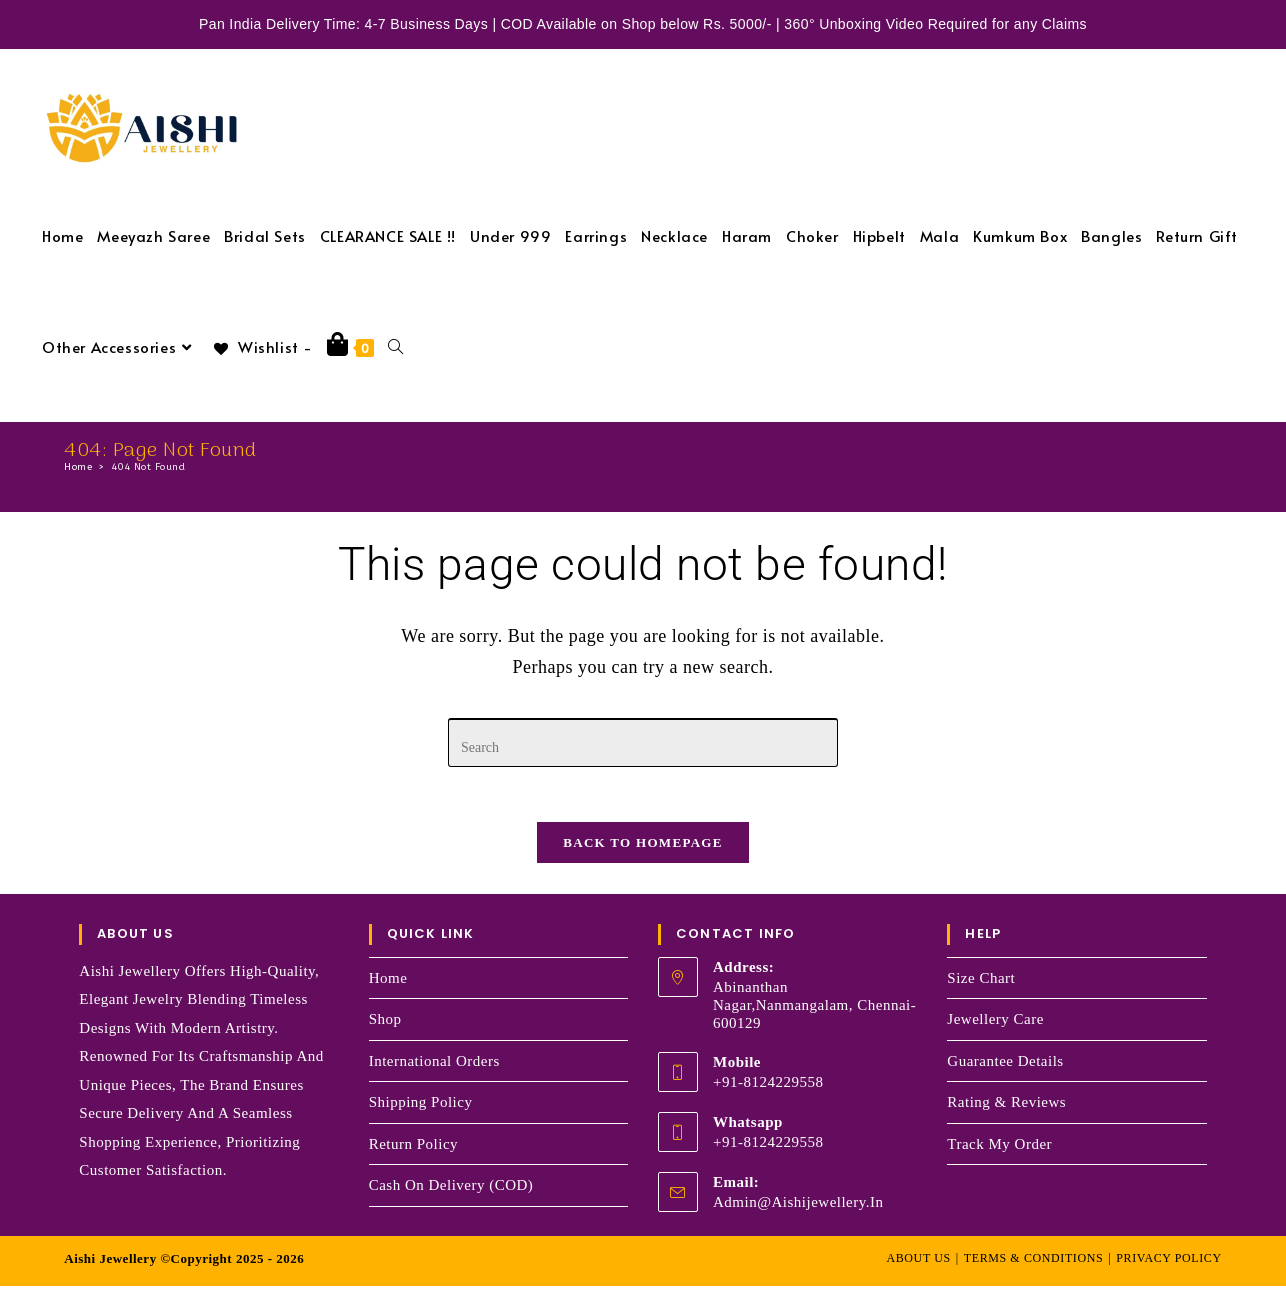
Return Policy (413, 1150)
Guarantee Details (1005, 1067)
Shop (385, 1025)
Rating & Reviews (1006, 1108)
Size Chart (981, 984)
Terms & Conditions (1033, 1264)
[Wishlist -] (262, 346)
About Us (918, 1264)
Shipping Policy (421, 1108)
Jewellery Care (995, 1025)
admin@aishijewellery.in (798, 1208)
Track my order (999, 1150)
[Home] (78, 467)
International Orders (434, 1067)
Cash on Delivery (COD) (451, 1191)
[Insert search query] (643, 742)
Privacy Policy (1168, 1264)
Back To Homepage (642, 848)
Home (388, 984)
